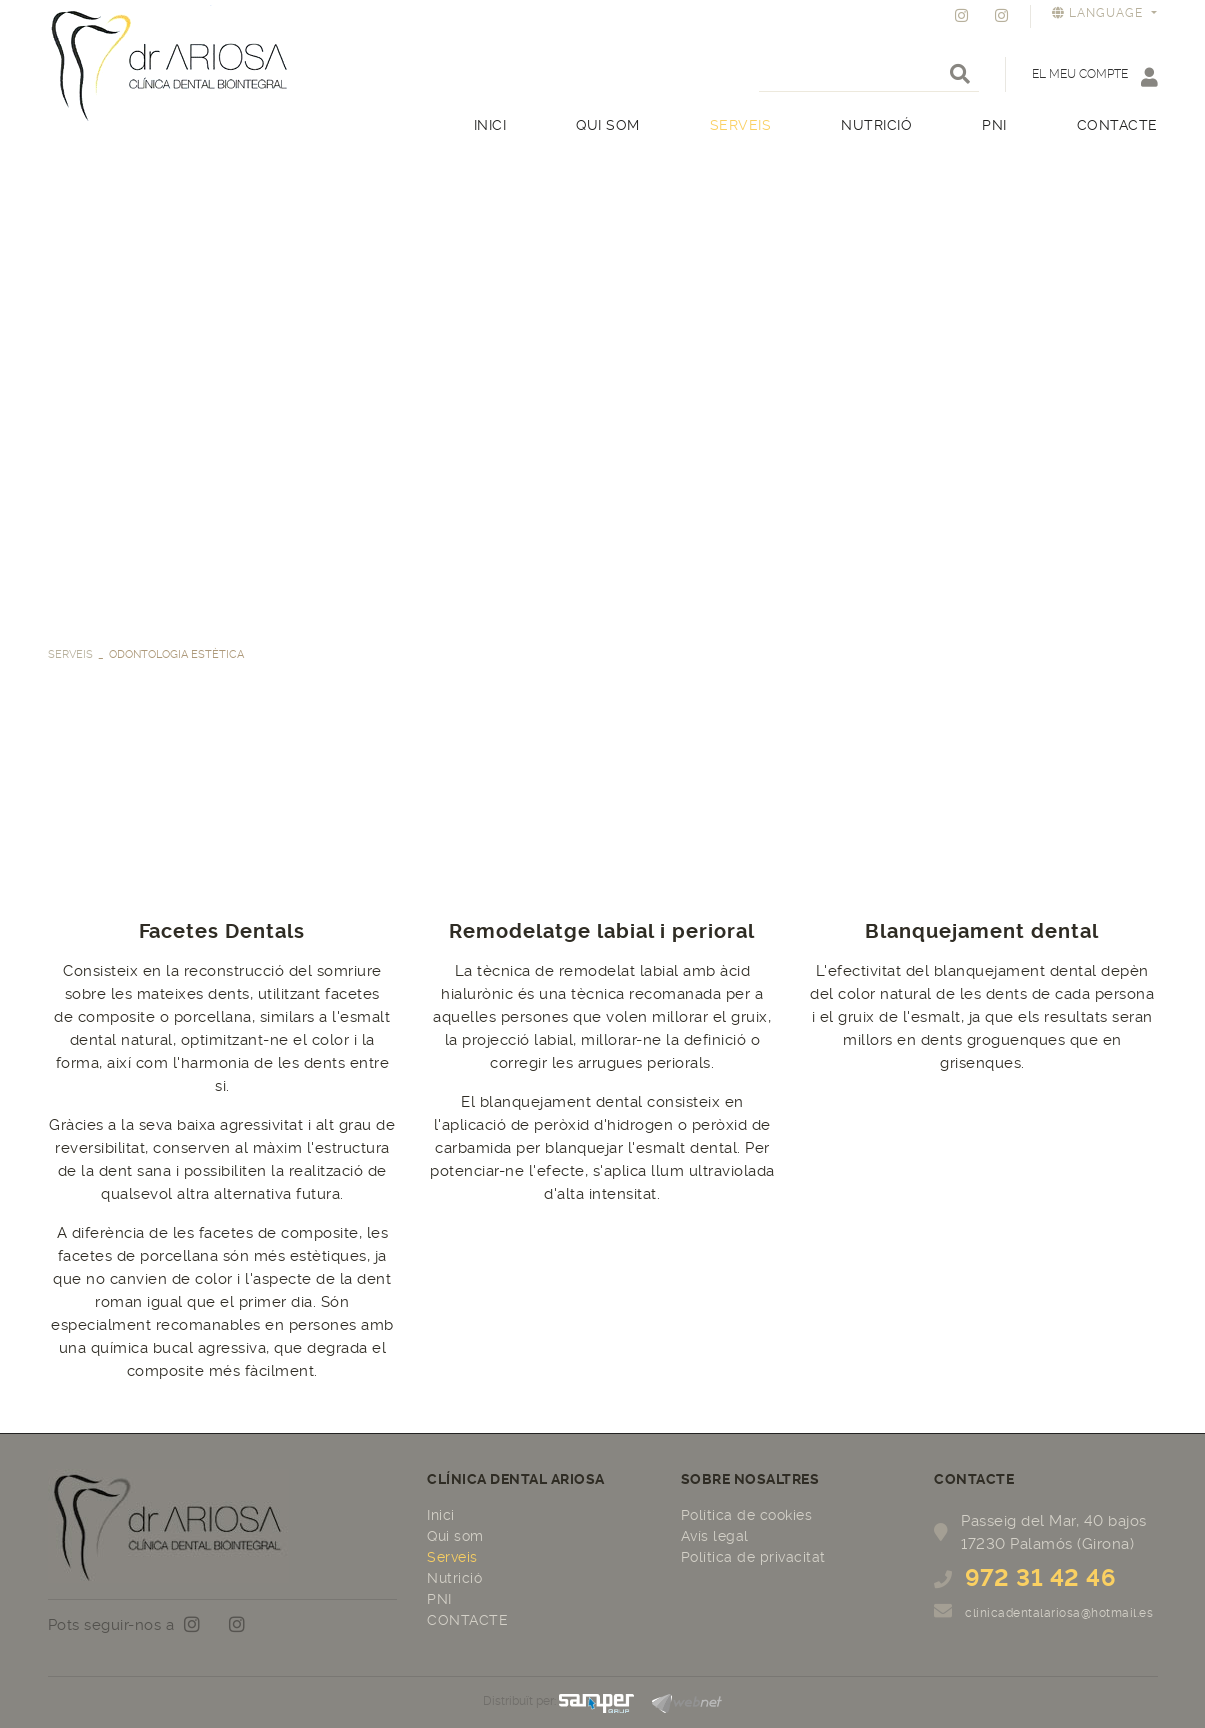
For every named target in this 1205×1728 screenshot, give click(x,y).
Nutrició (454, 1578)
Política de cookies (747, 1515)
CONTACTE (467, 1620)
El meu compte (1095, 76)
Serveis (70, 654)
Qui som (455, 1536)
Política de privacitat (753, 1557)
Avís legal (715, 1536)
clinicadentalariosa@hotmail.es (1059, 1613)
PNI (439, 1599)
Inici (441, 1515)
